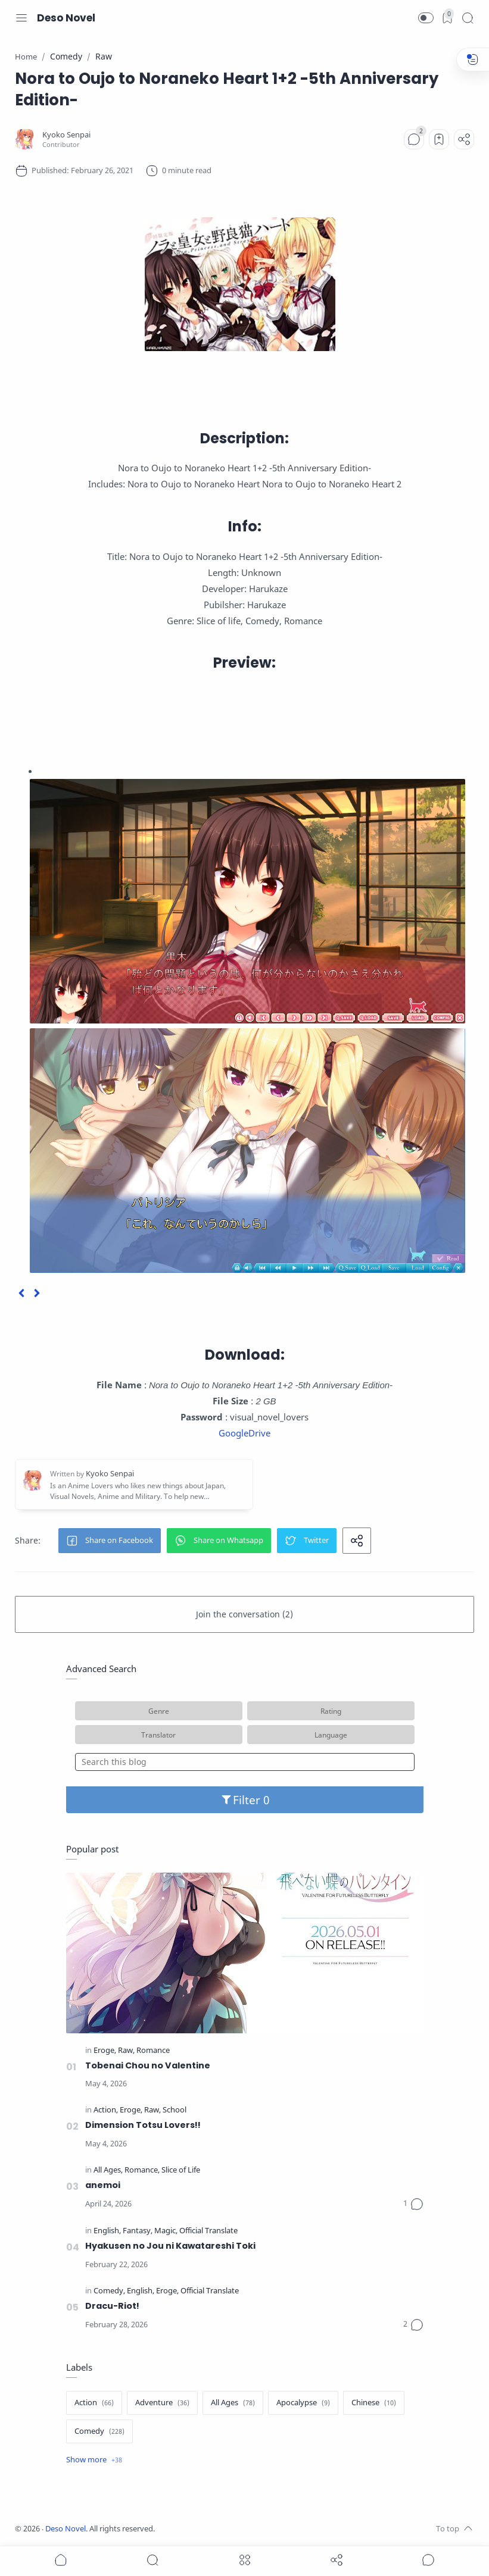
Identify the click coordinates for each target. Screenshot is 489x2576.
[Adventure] (162, 2403)
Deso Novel (66, 18)
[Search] (467, 17)
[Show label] (94, 2460)
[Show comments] (428, 2559)
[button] (426, 17)
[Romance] (153, 2051)
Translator (158, 1734)
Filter (244, 1800)
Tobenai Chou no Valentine (147, 2065)
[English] (107, 2231)
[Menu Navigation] (21, 17)
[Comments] (414, 139)
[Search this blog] (245, 1762)
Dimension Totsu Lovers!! (143, 2125)
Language (330, 1734)
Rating (330, 1711)
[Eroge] (105, 2051)
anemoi (102, 2185)
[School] (174, 2110)
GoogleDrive (244, 1433)
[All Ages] (108, 2170)
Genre (158, 1711)
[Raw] (126, 2051)
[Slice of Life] (180, 2170)
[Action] (106, 2110)
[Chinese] (373, 2403)
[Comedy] (109, 2291)
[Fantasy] (137, 2231)
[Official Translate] (208, 2231)
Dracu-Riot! (112, 2306)
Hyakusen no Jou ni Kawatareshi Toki (170, 2246)
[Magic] (165, 2231)
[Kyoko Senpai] (66, 135)
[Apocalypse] (303, 2403)
